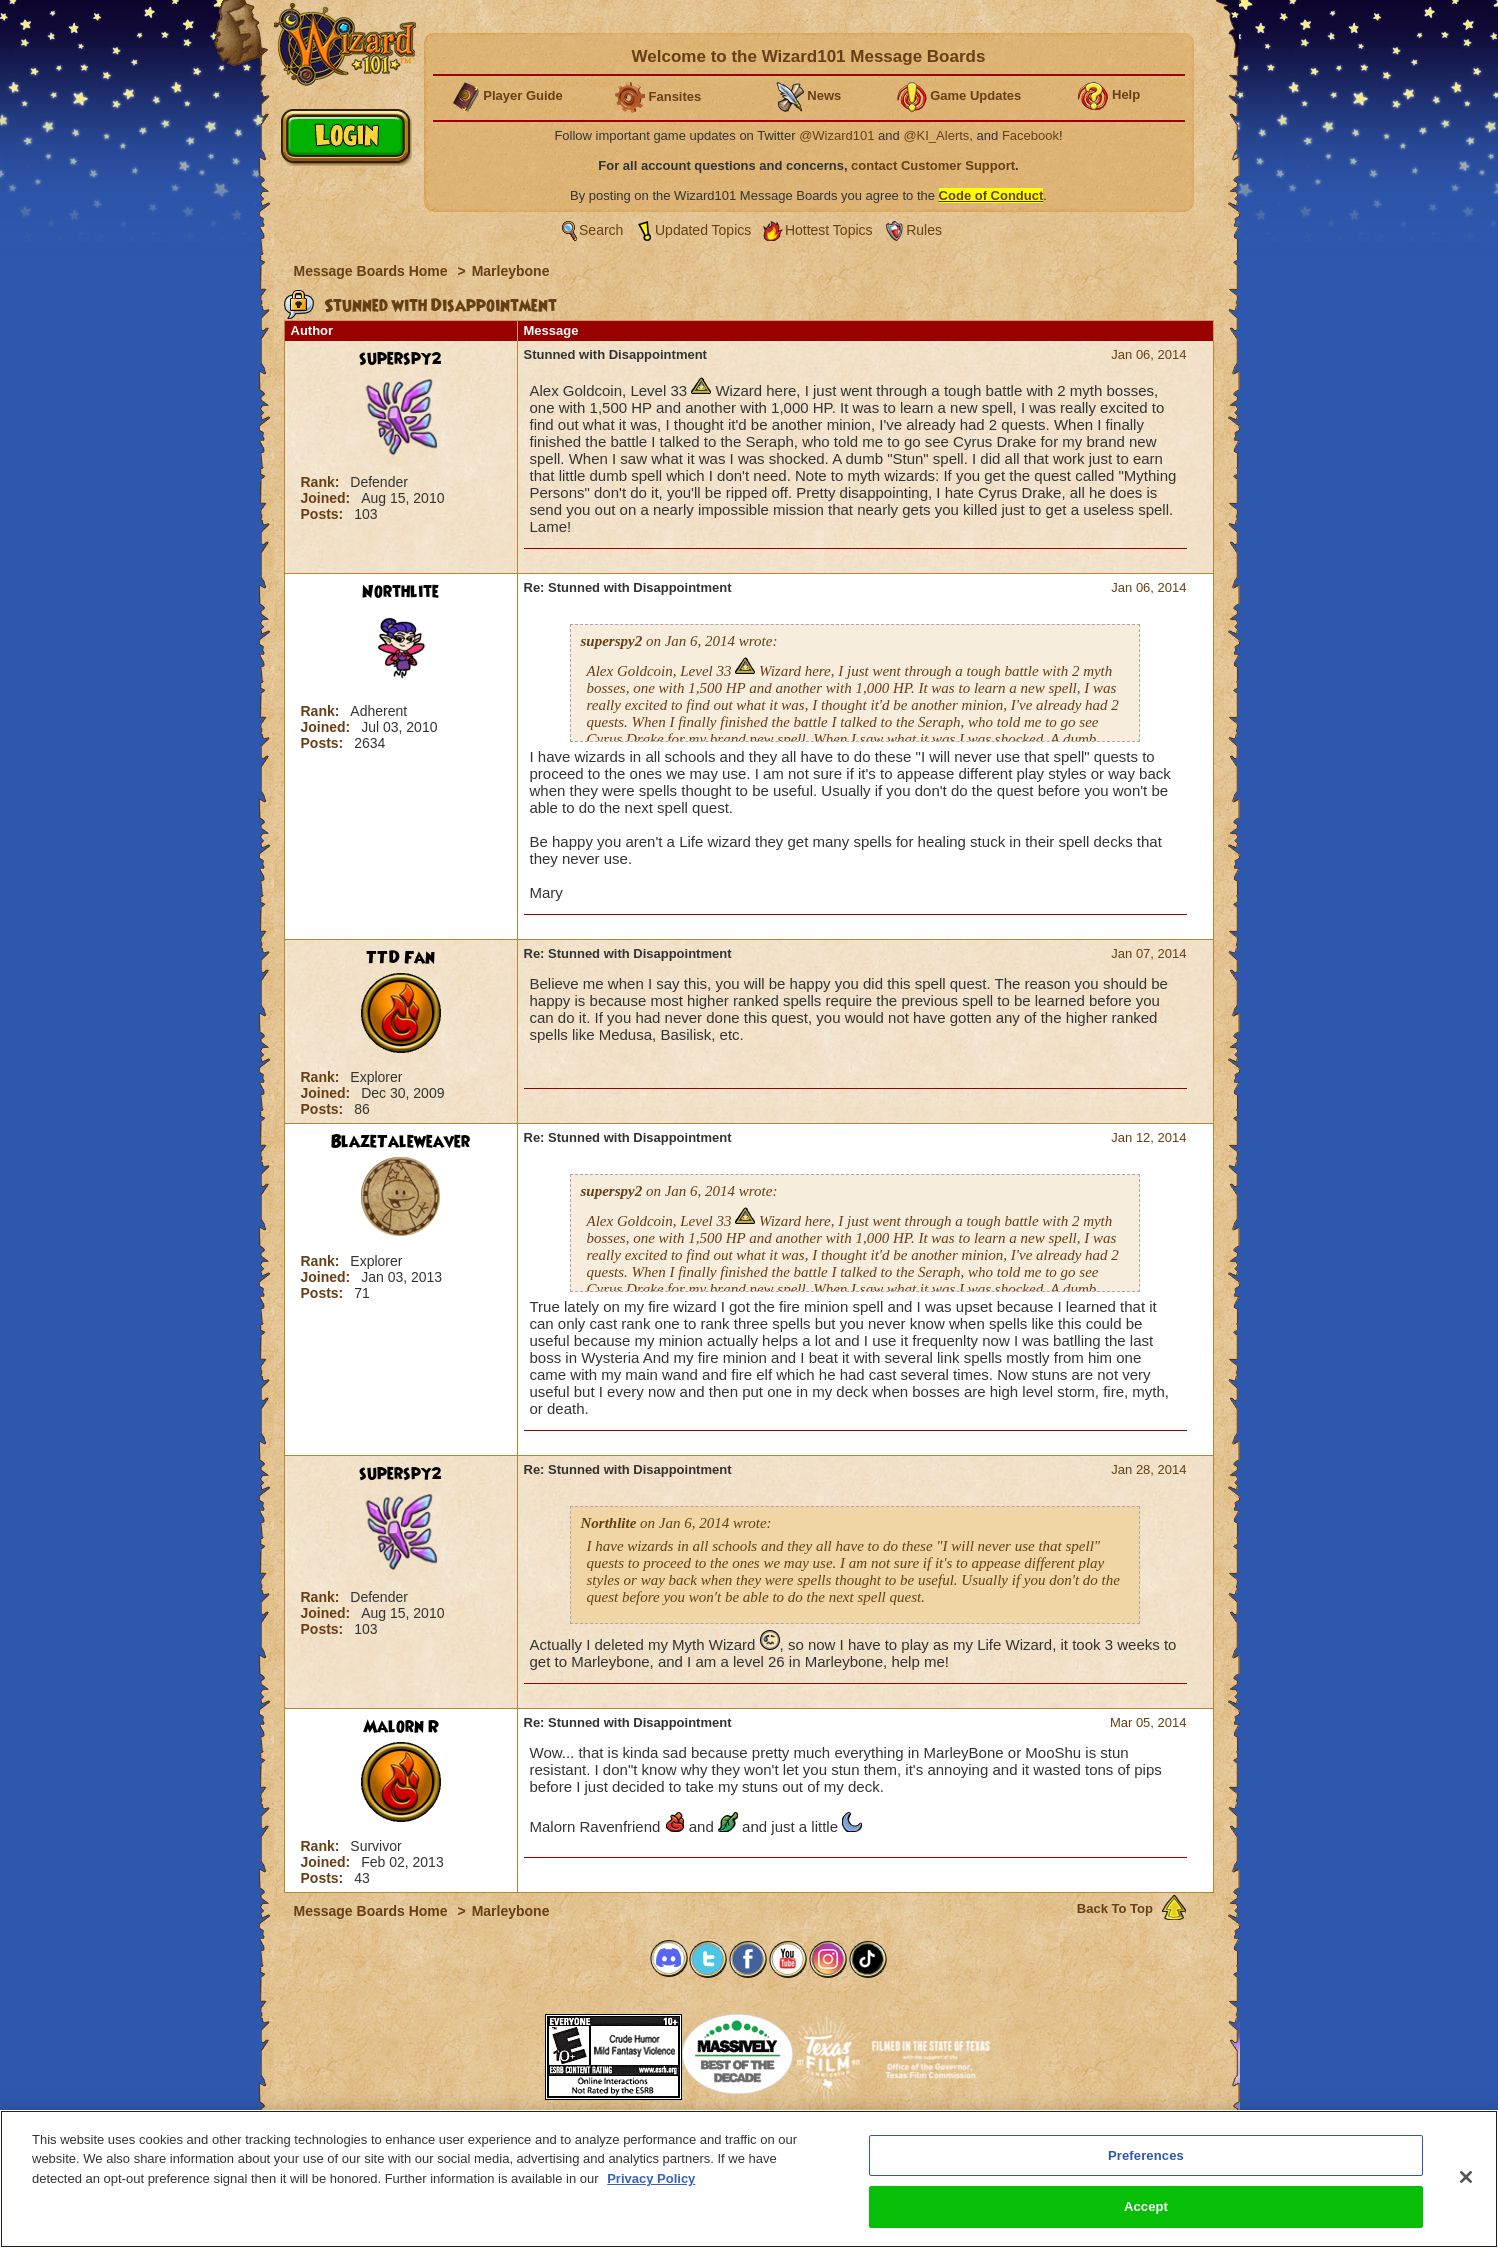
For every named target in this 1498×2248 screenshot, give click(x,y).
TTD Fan (400, 958)
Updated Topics (703, 230)
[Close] (1466, 2177)
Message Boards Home (373, 271)
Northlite (400, 592)
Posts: (324, 514)
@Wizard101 (836, 135)
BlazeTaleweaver (400, 1142)
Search (601, 230)
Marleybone (511, 271)
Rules (924, 230)
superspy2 (400, 359)
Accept (1146, 2206)
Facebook (1030, 135)
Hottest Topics (829, 230)
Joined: (328, 498)
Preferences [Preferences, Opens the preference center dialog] (1146, 2155)
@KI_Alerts (936, 135)
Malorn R (401, 1727)
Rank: (322, 482)
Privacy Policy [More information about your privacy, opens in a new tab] (651, 2178)
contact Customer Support (933, 165)
